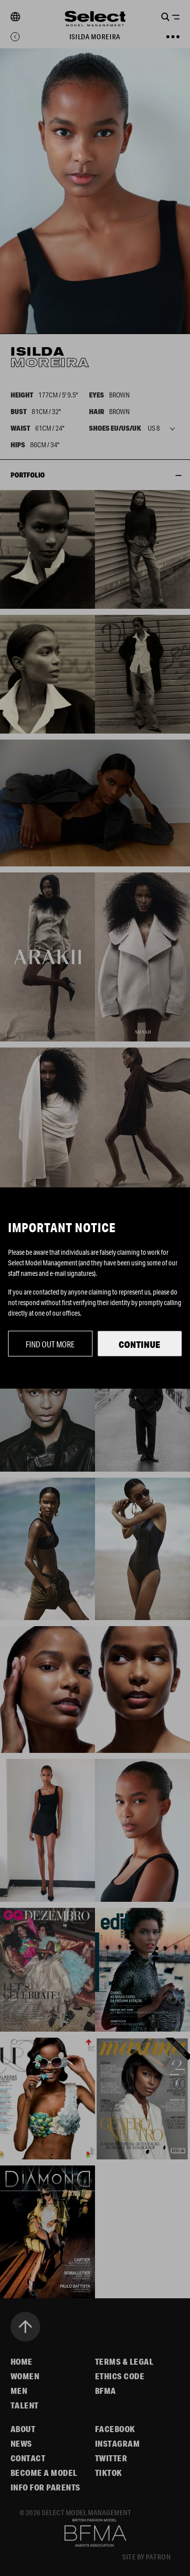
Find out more (50, 1344)
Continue (139, 1344)
